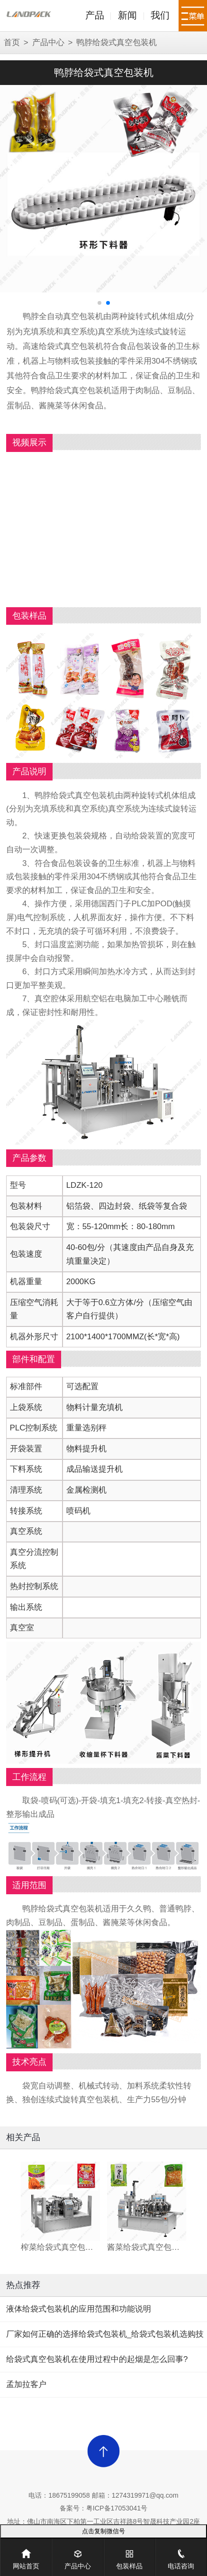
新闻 (127, 15)
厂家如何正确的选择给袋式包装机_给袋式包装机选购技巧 (105, 2338)
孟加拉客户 (26, 2384)
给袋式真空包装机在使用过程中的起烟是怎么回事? (97, 2359)
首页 (12, 42)
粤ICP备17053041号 (116, 2508)
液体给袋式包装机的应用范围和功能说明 (78, 2308)
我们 (160, 15)
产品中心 (48, 42)
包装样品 (129, 2554)
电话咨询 (181, 2554)
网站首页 (26, 2554)
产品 (94, 15)
